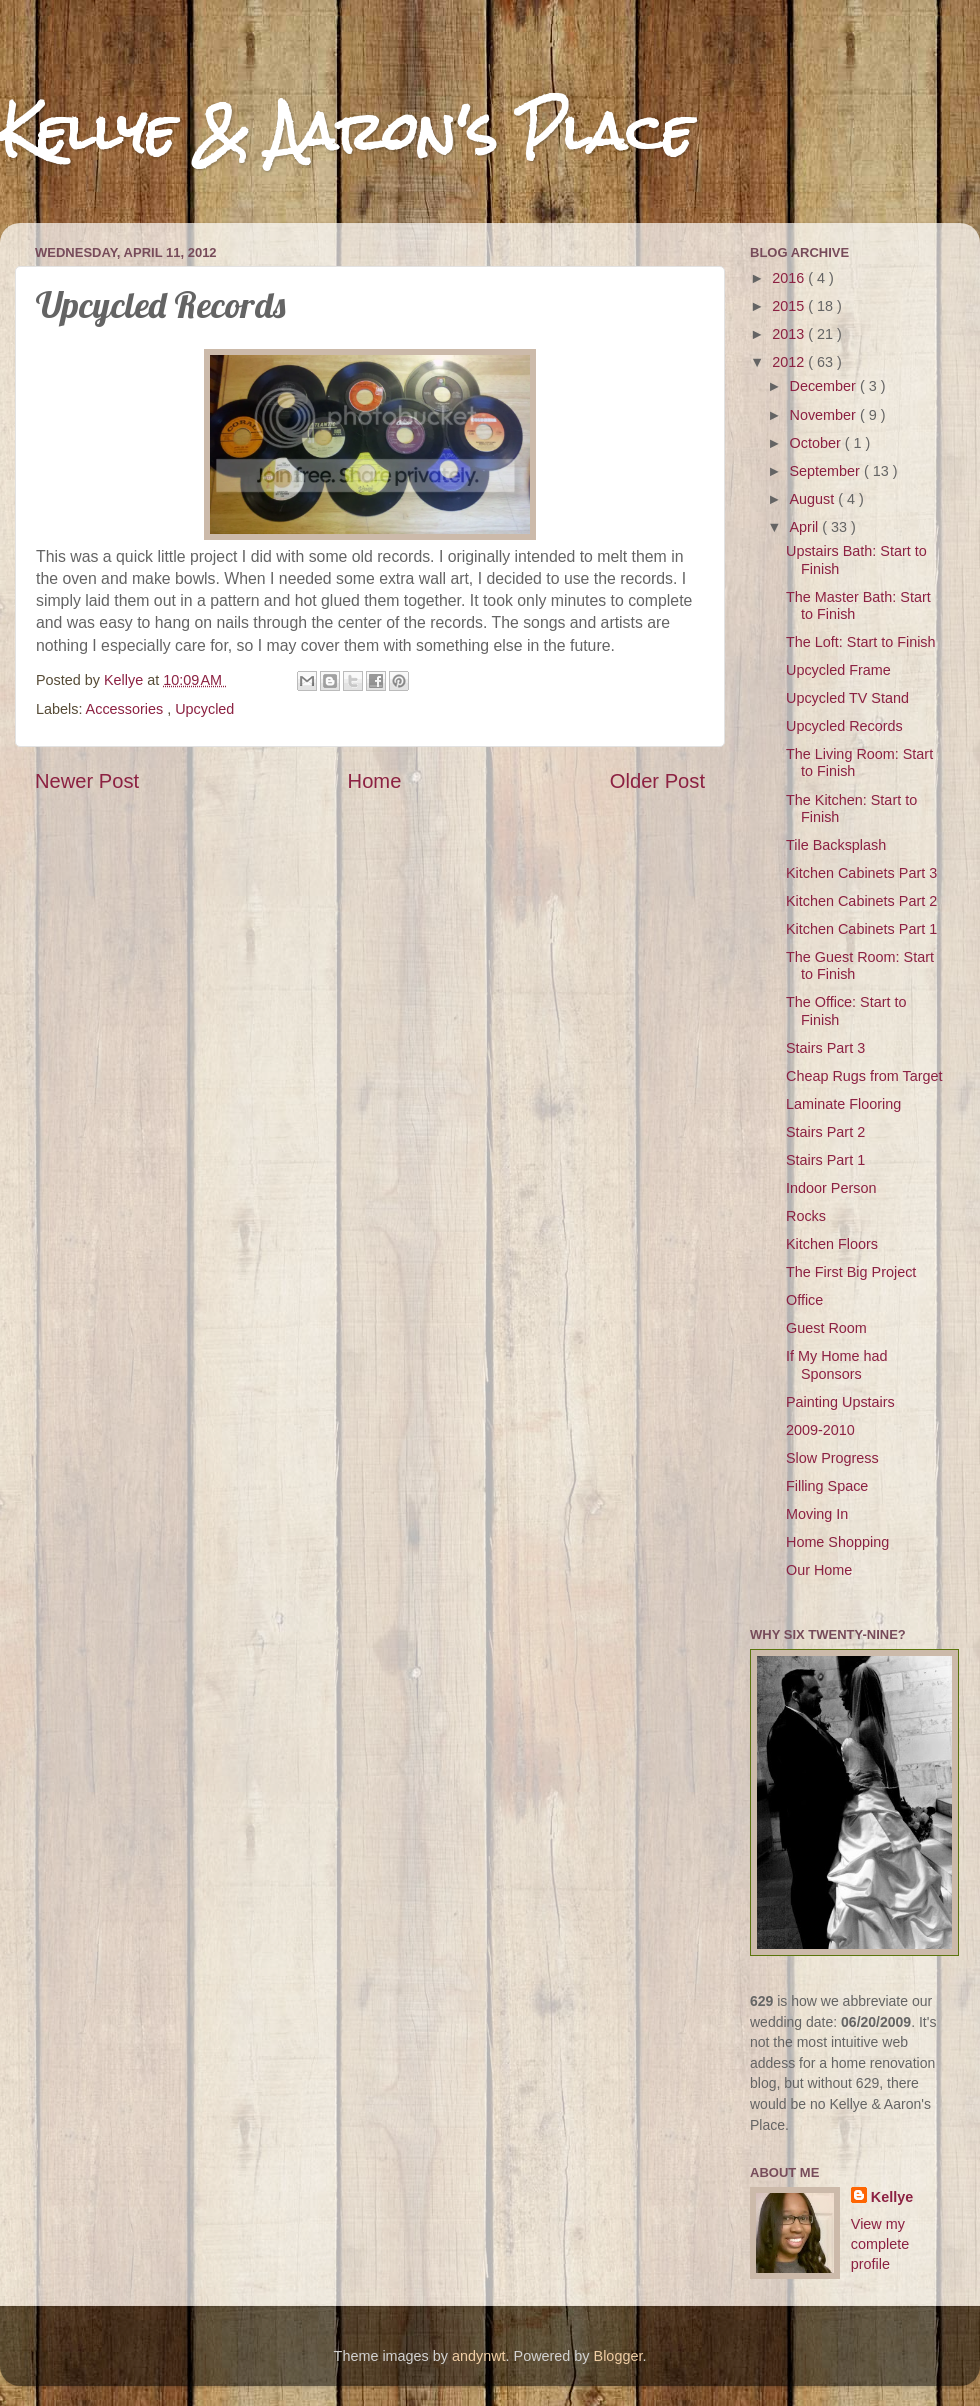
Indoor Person (831, 1188)
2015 (790, 306)
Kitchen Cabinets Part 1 (861, 929)
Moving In (817, 1514)
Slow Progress (832, 1458)
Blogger (618, 2356)
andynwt (479, 2356)
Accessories (127, 709)
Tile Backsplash (836, 845)
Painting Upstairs (840, 1402)
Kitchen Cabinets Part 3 (861, 873)
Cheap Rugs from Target (864, 1076)
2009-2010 (820, 1430)
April (806, 527)
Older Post (657, 781)
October (817, 443)
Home (375, 781)
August (814, 499)
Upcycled (204, 709)
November (825, 415)
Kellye (892, 2197)
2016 (790, 278)
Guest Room (826, 1328)
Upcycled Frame (838, 670)
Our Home (819, 1570)
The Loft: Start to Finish (861, 642)
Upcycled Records (844, 726)
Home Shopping (837, 1542)
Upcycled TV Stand (847, 698)
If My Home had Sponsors (837, 1364)
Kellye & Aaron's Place (346, 131)
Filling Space (827, 1486)
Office (804, 1300)
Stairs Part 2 (825, 1132)
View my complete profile (880, 2244)
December (825, 386)
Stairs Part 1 (825, 1160)
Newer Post (87, 781)
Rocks (806, 1216)
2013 (790, 334)
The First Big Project (851, 1272)
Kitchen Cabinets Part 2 (861, 901)
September (827, 471)
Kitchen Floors (832, 1244)
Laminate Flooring (843, 1104)
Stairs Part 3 (825, 1048)
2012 (790, 362)
